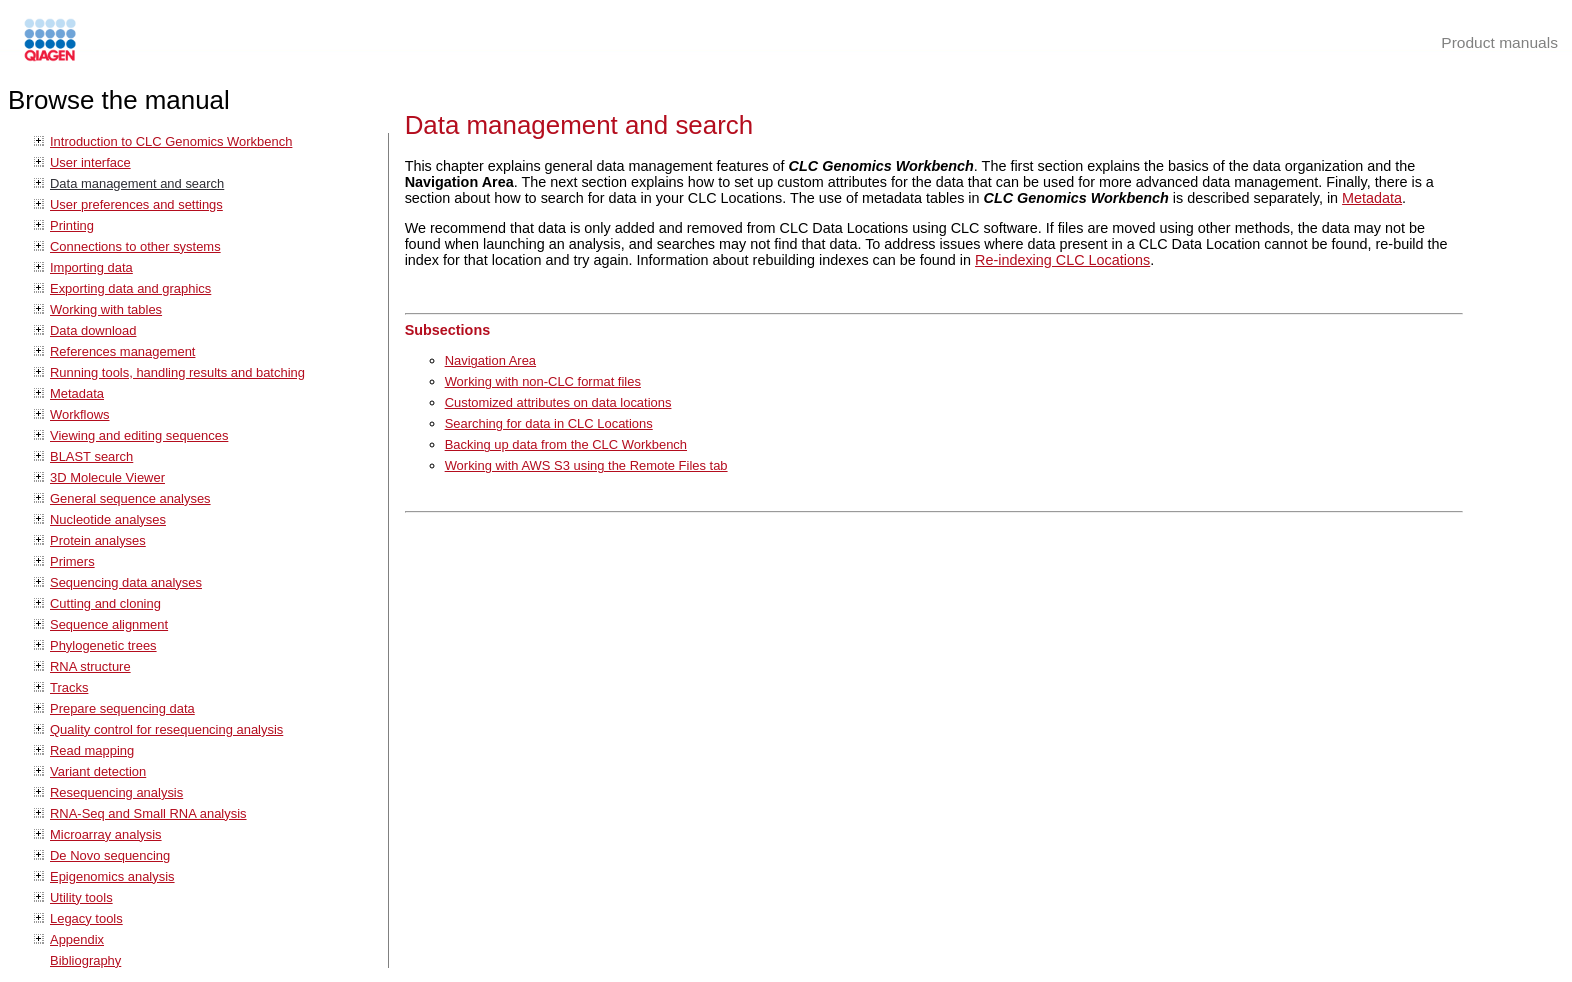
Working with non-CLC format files (543, 381)
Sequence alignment (109, 624)
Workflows (80, 414)
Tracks (69, 687)
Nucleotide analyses (108, 519)
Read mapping (92, 750)
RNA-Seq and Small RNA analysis (148, 813)
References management (122, 351)
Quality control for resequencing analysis (166, 729)
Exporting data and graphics (130, 288)
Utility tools (81, 897)
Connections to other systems (135, 246)
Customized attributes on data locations (558, 402)
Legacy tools (86, 918)
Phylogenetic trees (103, 645)
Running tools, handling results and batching (177, 372)
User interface (90, 162)
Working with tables (106, 309)
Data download (93, 330)
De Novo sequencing (110, 855)
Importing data (91, 267)
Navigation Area (490, 360)
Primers (72, 561)
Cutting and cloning (105, 603)
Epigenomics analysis (112, 876)
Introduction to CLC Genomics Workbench (171, 141)
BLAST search (91, 456)
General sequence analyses (130, 498)
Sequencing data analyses (126, 582)
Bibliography (85, 960)
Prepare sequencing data (122, 708)
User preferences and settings (136, 204)
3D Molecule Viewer (107, 477)
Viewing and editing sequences (139, 435)
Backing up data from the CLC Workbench (566, 444)
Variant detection (98, 771)
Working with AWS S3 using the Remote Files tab (586, 465)
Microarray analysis (106, 834)
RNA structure (90, 666)
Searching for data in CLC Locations (549, 423)
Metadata (77, 393)
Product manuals (1499, 42)
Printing (72, 225)
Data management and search (137, 183)
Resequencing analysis (116, 792)
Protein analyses (98, 540)
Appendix (77, 939)
